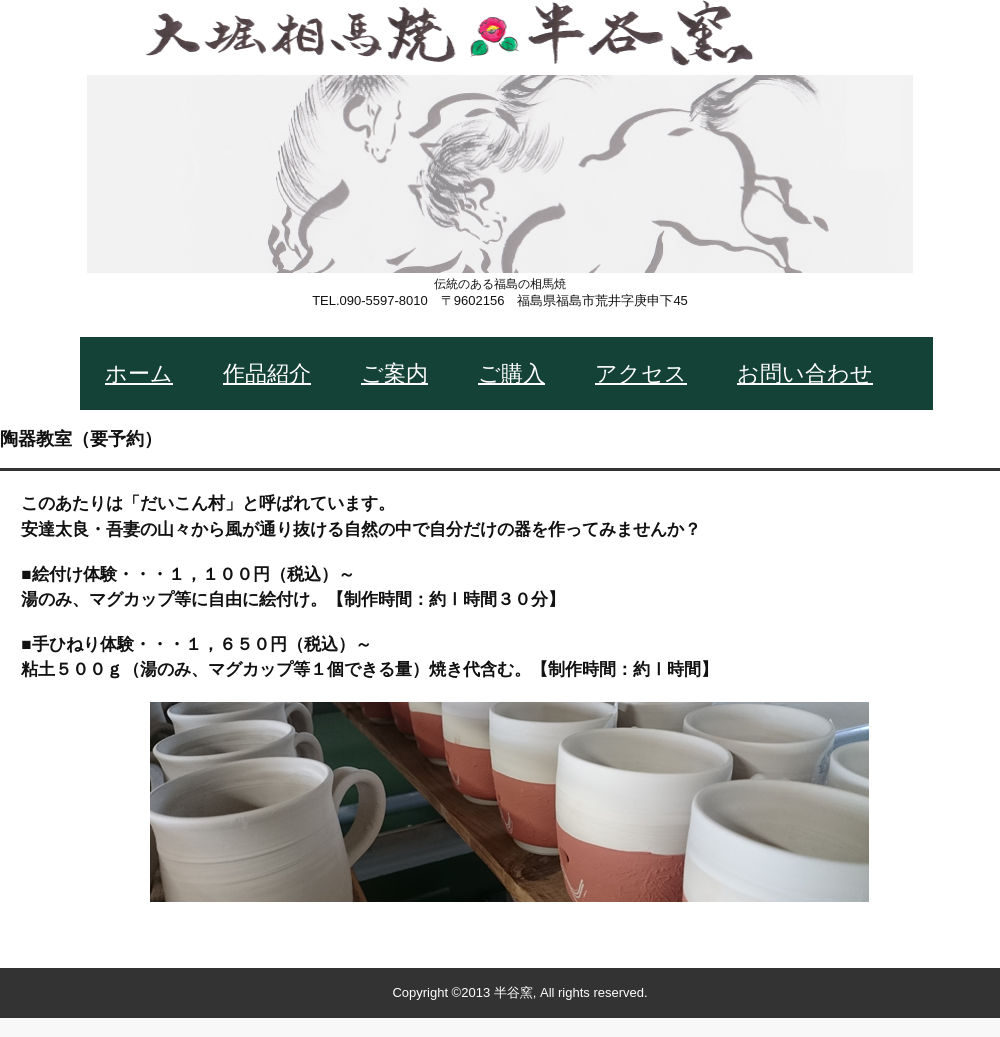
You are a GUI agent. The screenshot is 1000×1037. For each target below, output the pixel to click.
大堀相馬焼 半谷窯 (500, 175)
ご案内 (394, 373)
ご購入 (511, 373)
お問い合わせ (805, 373)
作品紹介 (267, 373)
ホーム (139, 373)
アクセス (641, 373)
